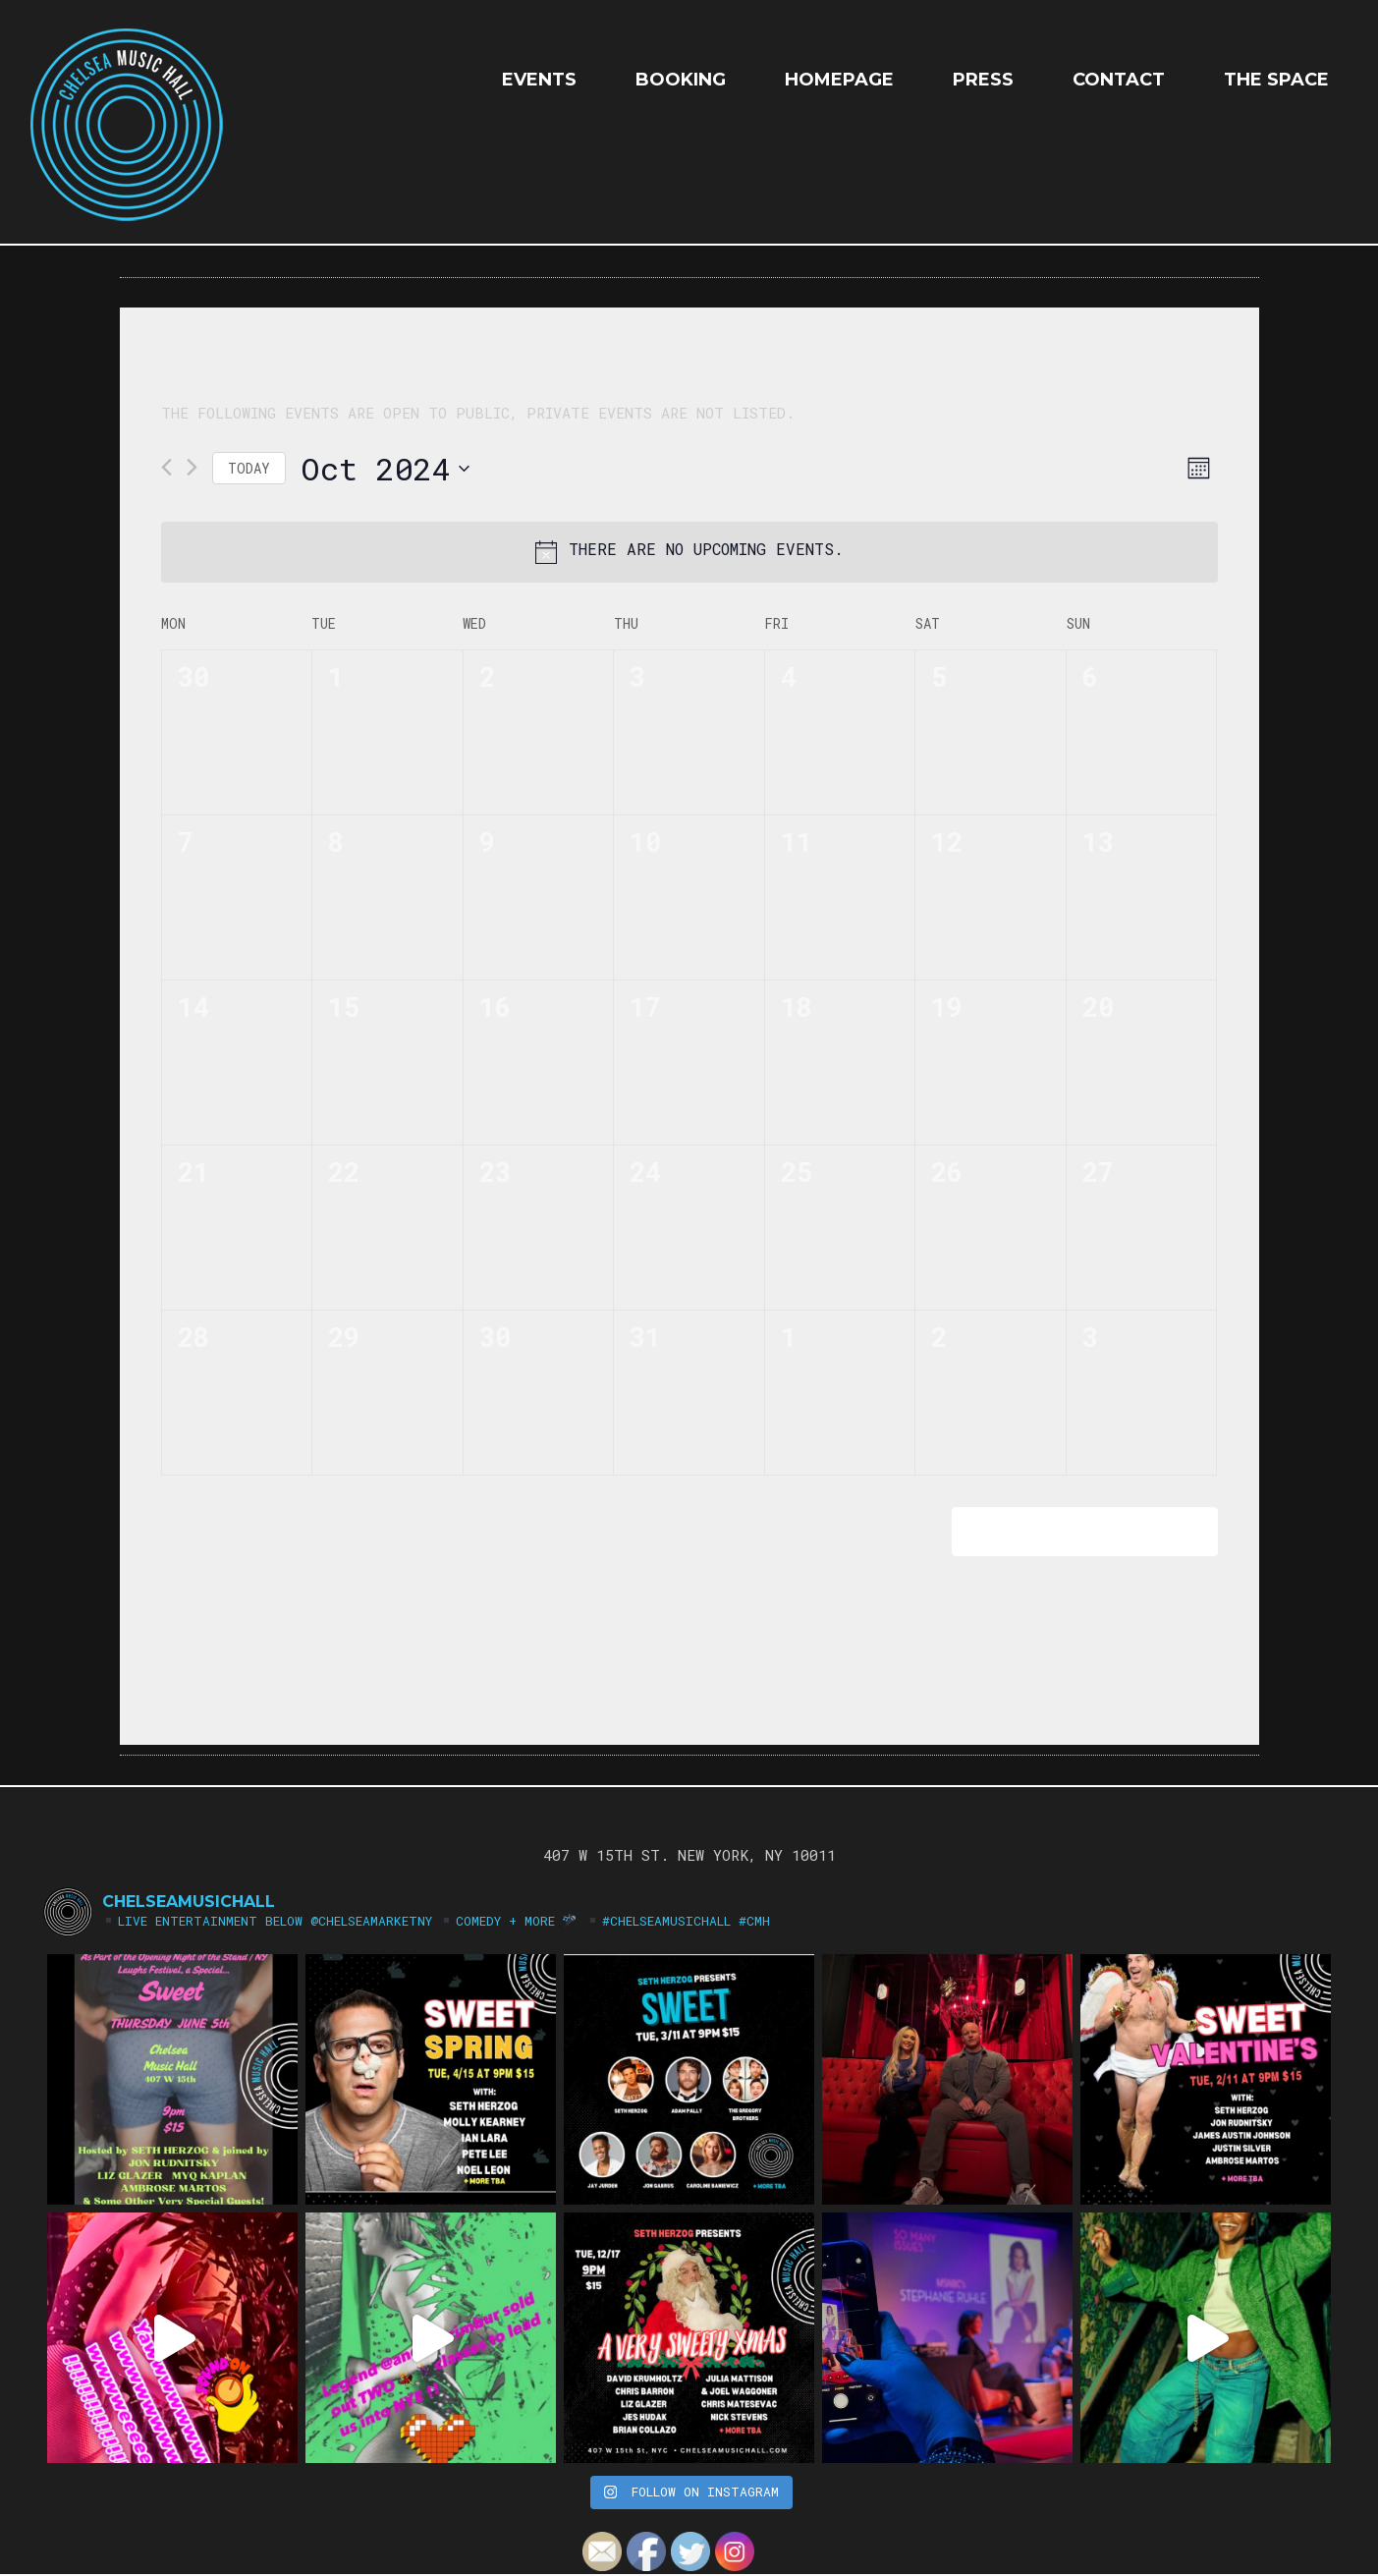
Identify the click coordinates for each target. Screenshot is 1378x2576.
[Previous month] (166, 467)
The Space (1276, 79)
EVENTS (539, 79)
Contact (1119, 79)
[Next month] (192, 467)
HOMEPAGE (839, 79)
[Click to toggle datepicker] (385, 468)
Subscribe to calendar (1071, 1531)
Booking (680, 79)
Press (983, 79)
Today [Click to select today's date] (249, 468)
